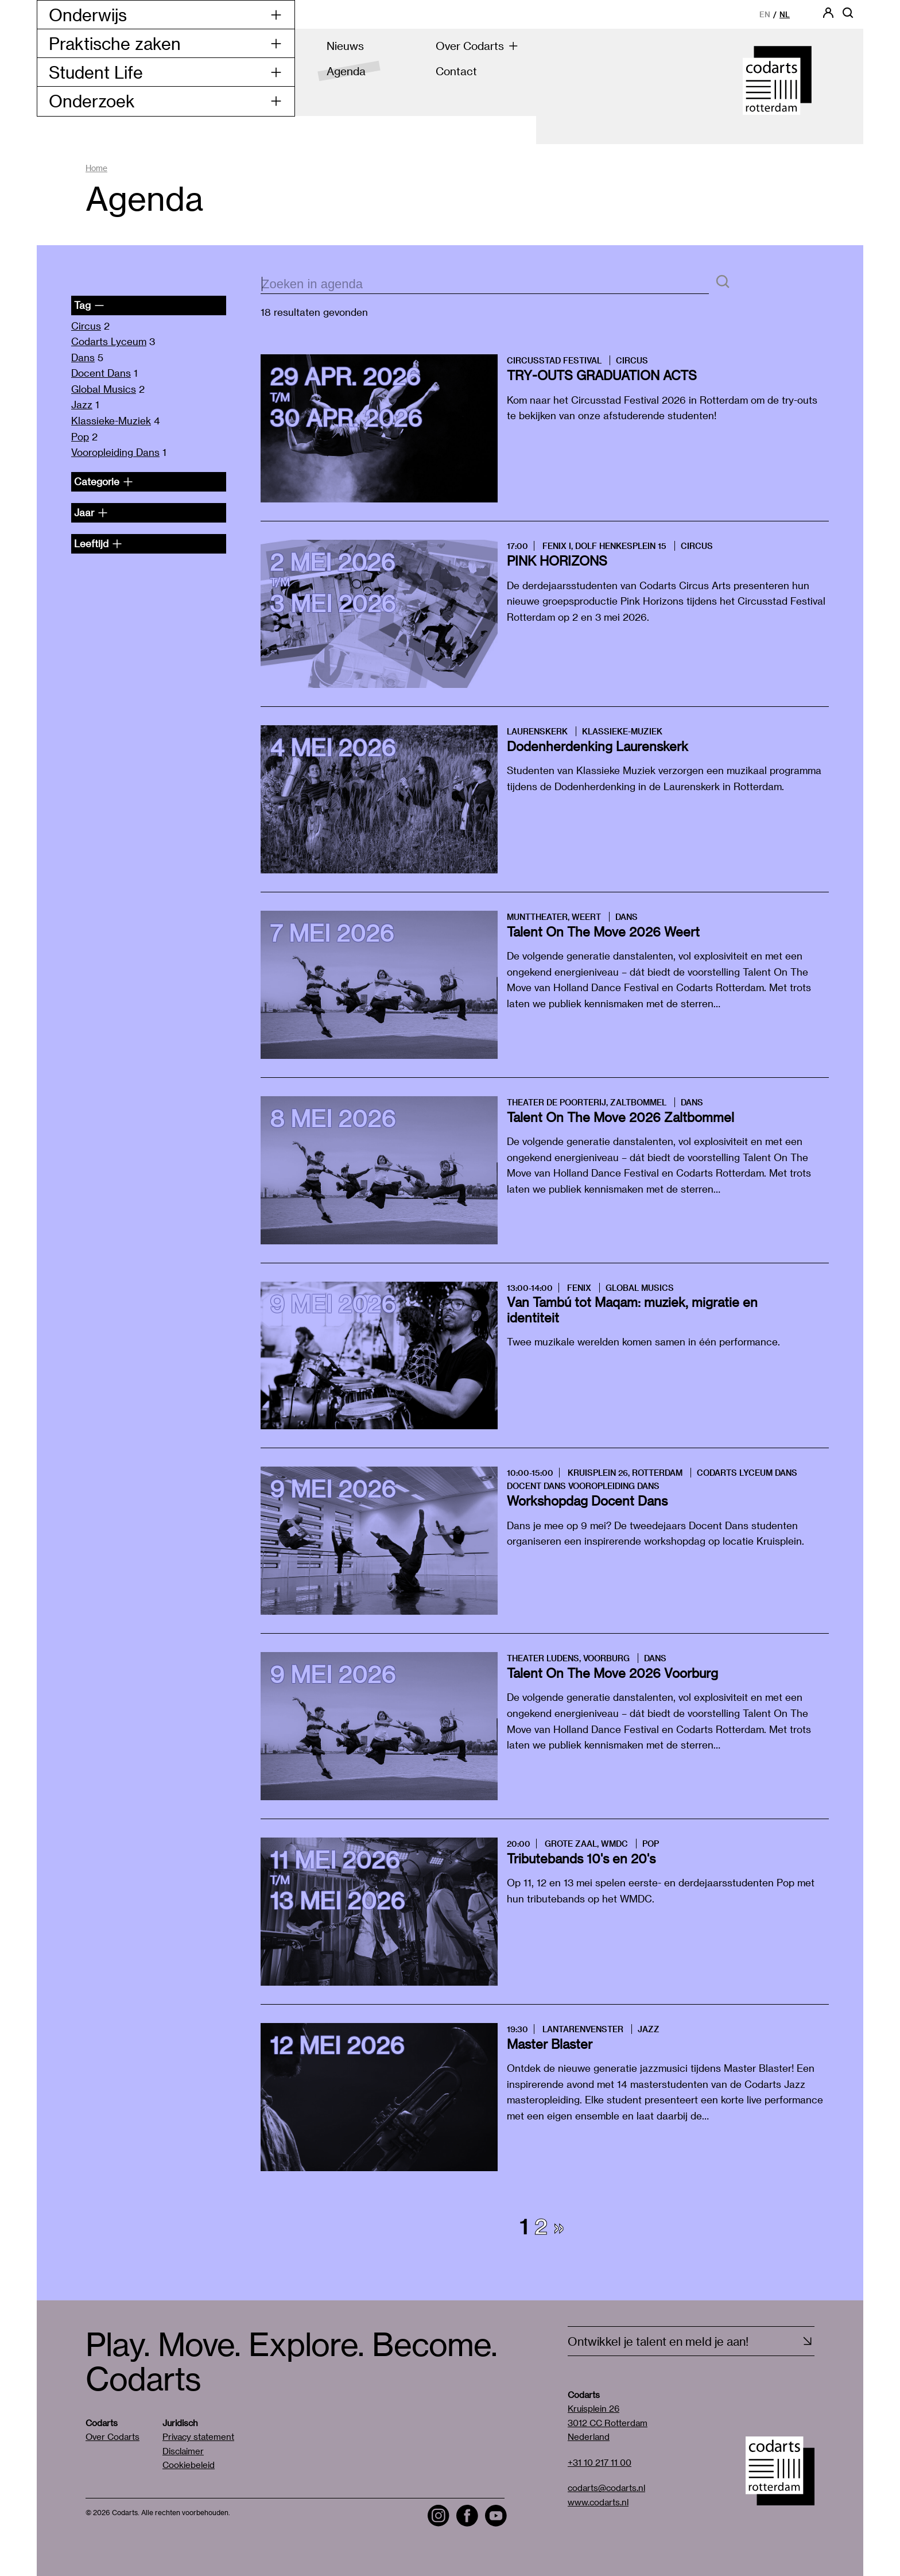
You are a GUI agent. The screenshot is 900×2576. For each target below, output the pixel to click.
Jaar (91, 512)
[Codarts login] (828, 16)
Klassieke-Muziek (111, 420)
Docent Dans (101, 372)
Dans (83, 357)
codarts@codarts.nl (606, 2487)
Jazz (81, 404)
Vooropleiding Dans (115, 452)
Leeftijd (98, 543)
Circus (86, 325)
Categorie (103, 481)
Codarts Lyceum (108, 341)
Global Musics (103, 388)
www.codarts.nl (598, 2502)
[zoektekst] (485, 284)
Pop (80, 436)
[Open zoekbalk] (848, 16)
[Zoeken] (722, 282)
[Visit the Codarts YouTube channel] (496, 2515)
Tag (89, 305)
